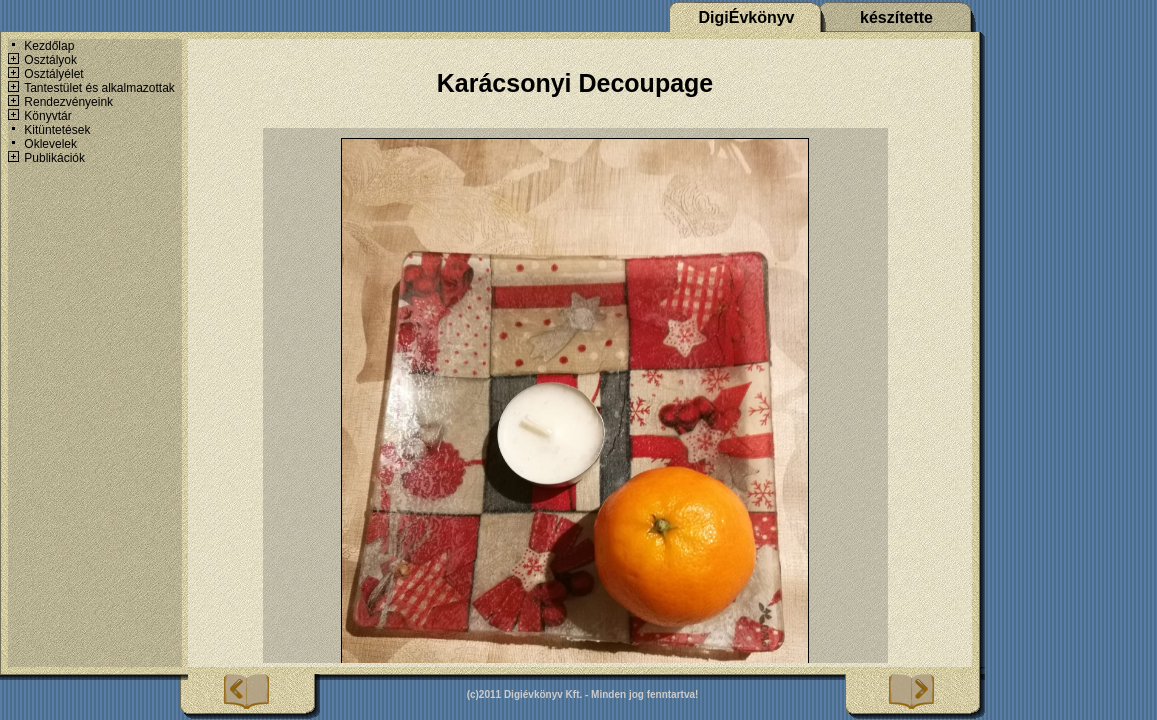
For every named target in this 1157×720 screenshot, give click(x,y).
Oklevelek (50, 144)
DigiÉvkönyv (746, 17)
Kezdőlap (49, 46)
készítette (896, 17)
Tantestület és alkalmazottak (99, 88)
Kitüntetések (57, 130)
